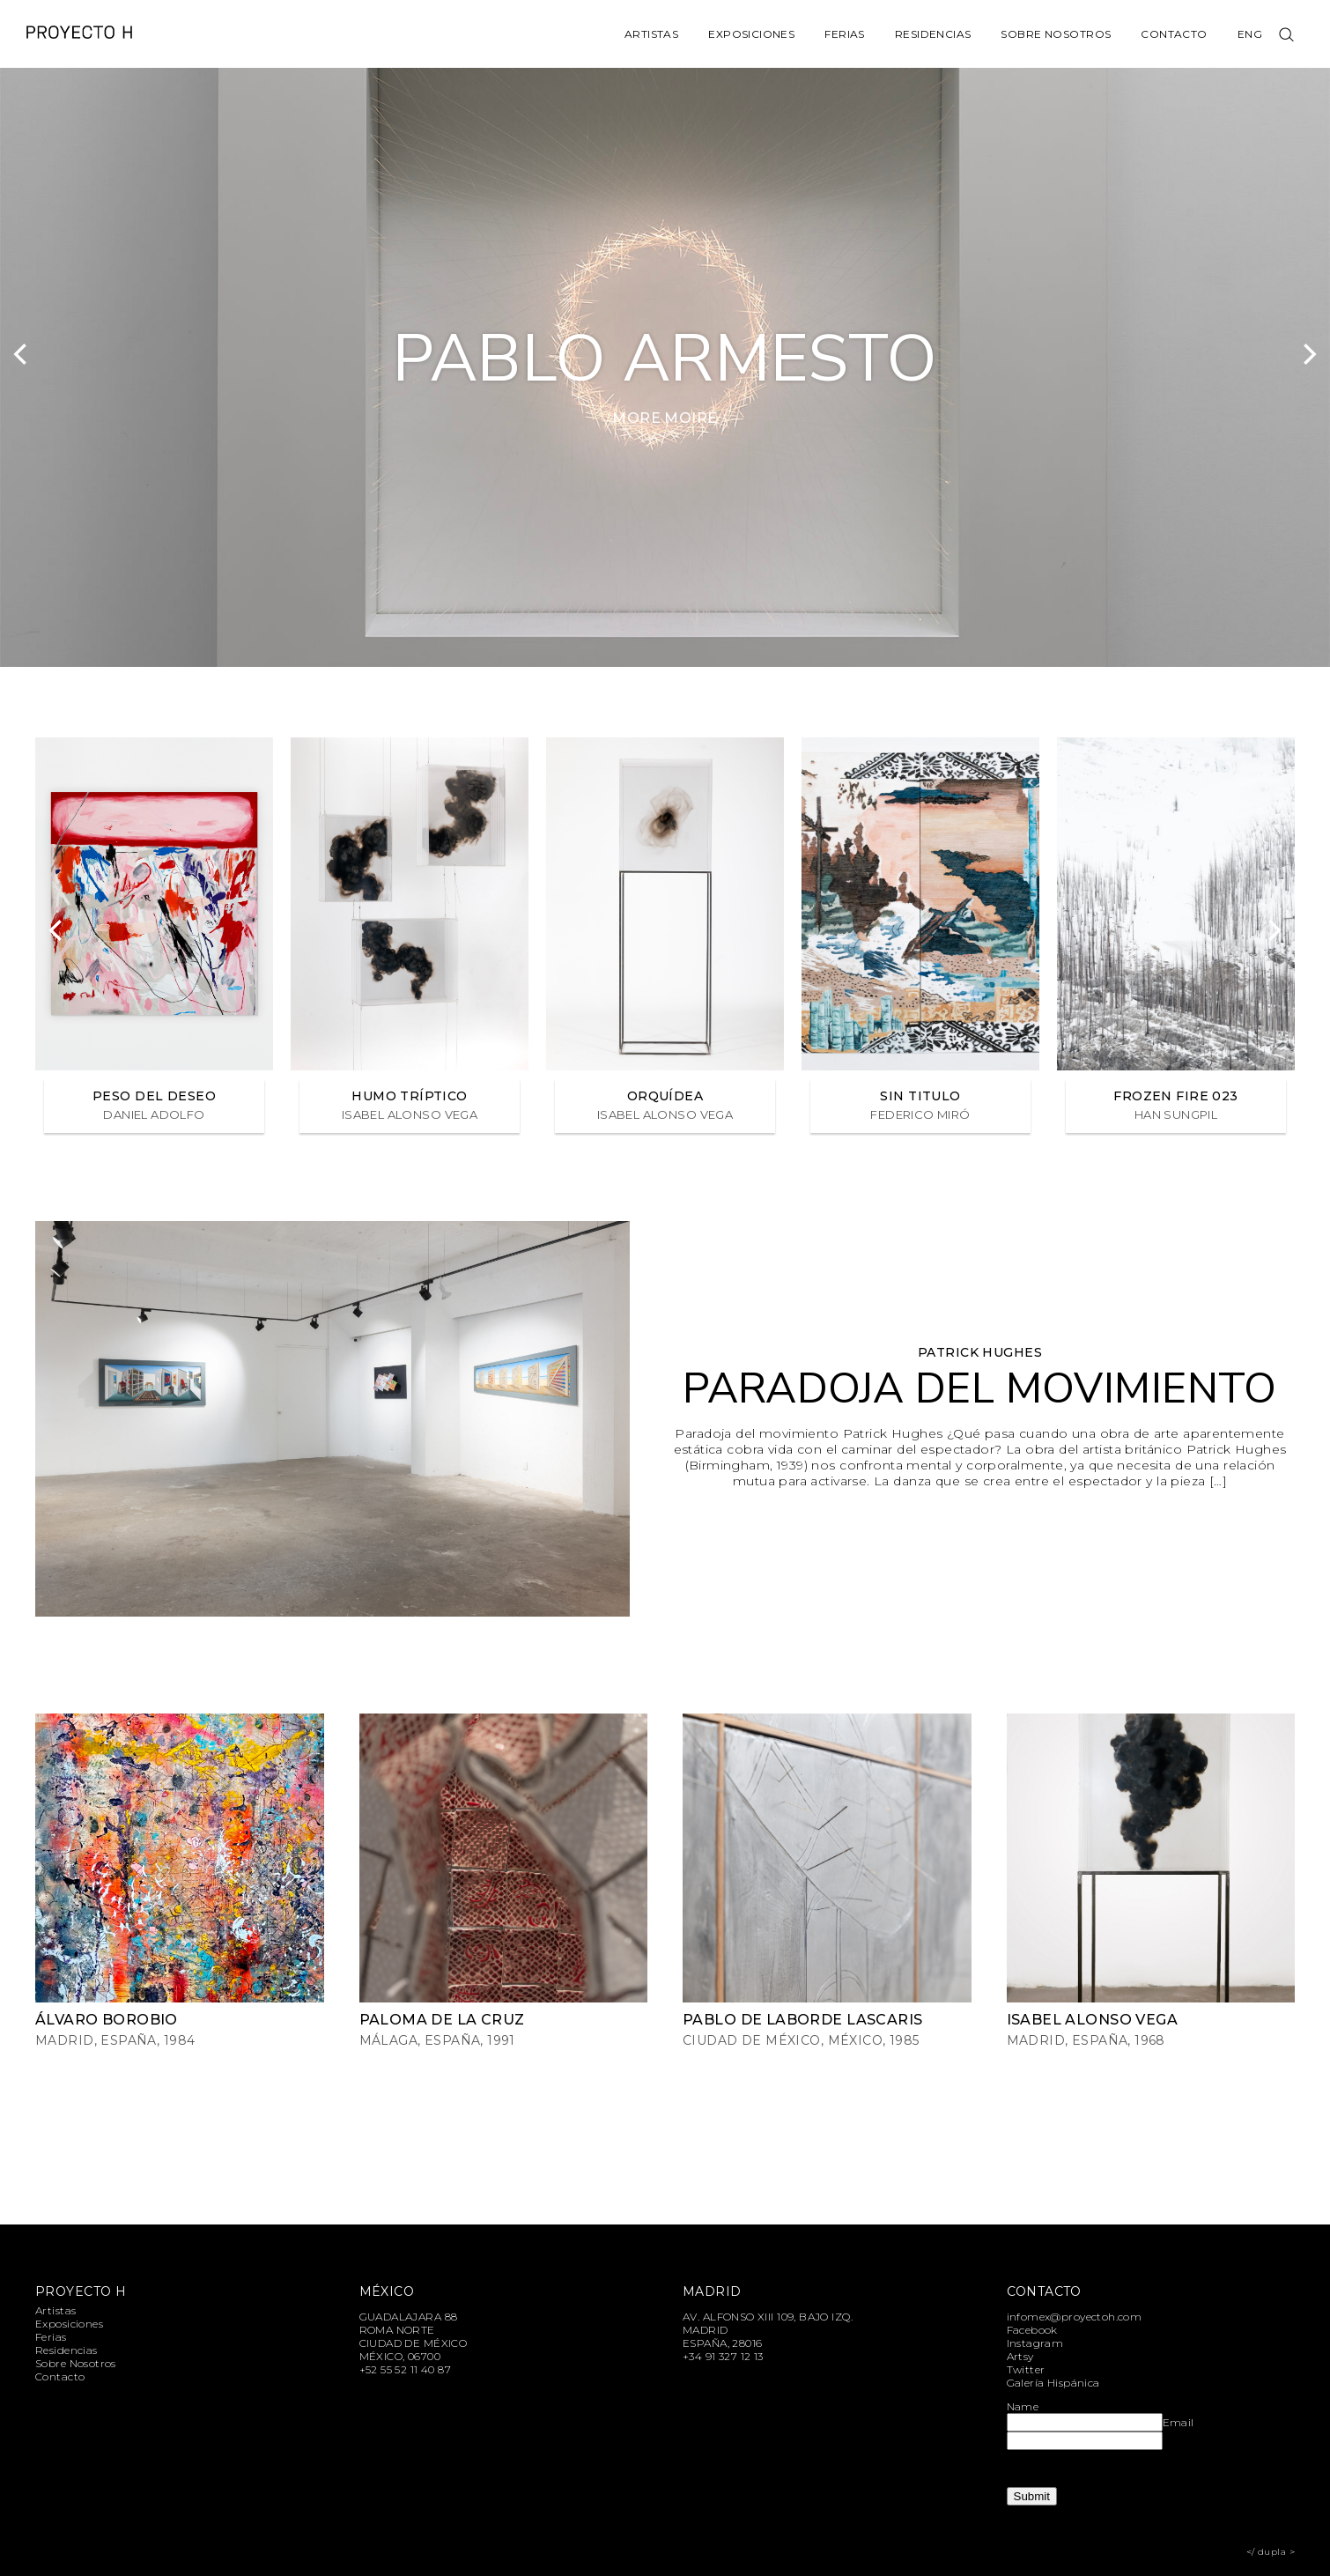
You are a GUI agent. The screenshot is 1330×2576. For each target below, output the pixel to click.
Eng (1250, 34)
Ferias (844, 34)
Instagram (1035, 2343)
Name (1023, 2406)
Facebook (1032, 2329)
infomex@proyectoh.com (1074, 2316)
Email (1178, 2422)
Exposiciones (751, 34)
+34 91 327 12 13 (723, 2356)
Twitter (1026, 2369)
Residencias (933, 34)
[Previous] (22, 354)
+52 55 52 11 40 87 (405, 2369)
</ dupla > (1270, 2551)
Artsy (1020, 2356)
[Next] (1308, 354)
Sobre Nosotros (1056, 34)
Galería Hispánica (1053, 2382)
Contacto (1174, 34)
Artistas (651, 34)
